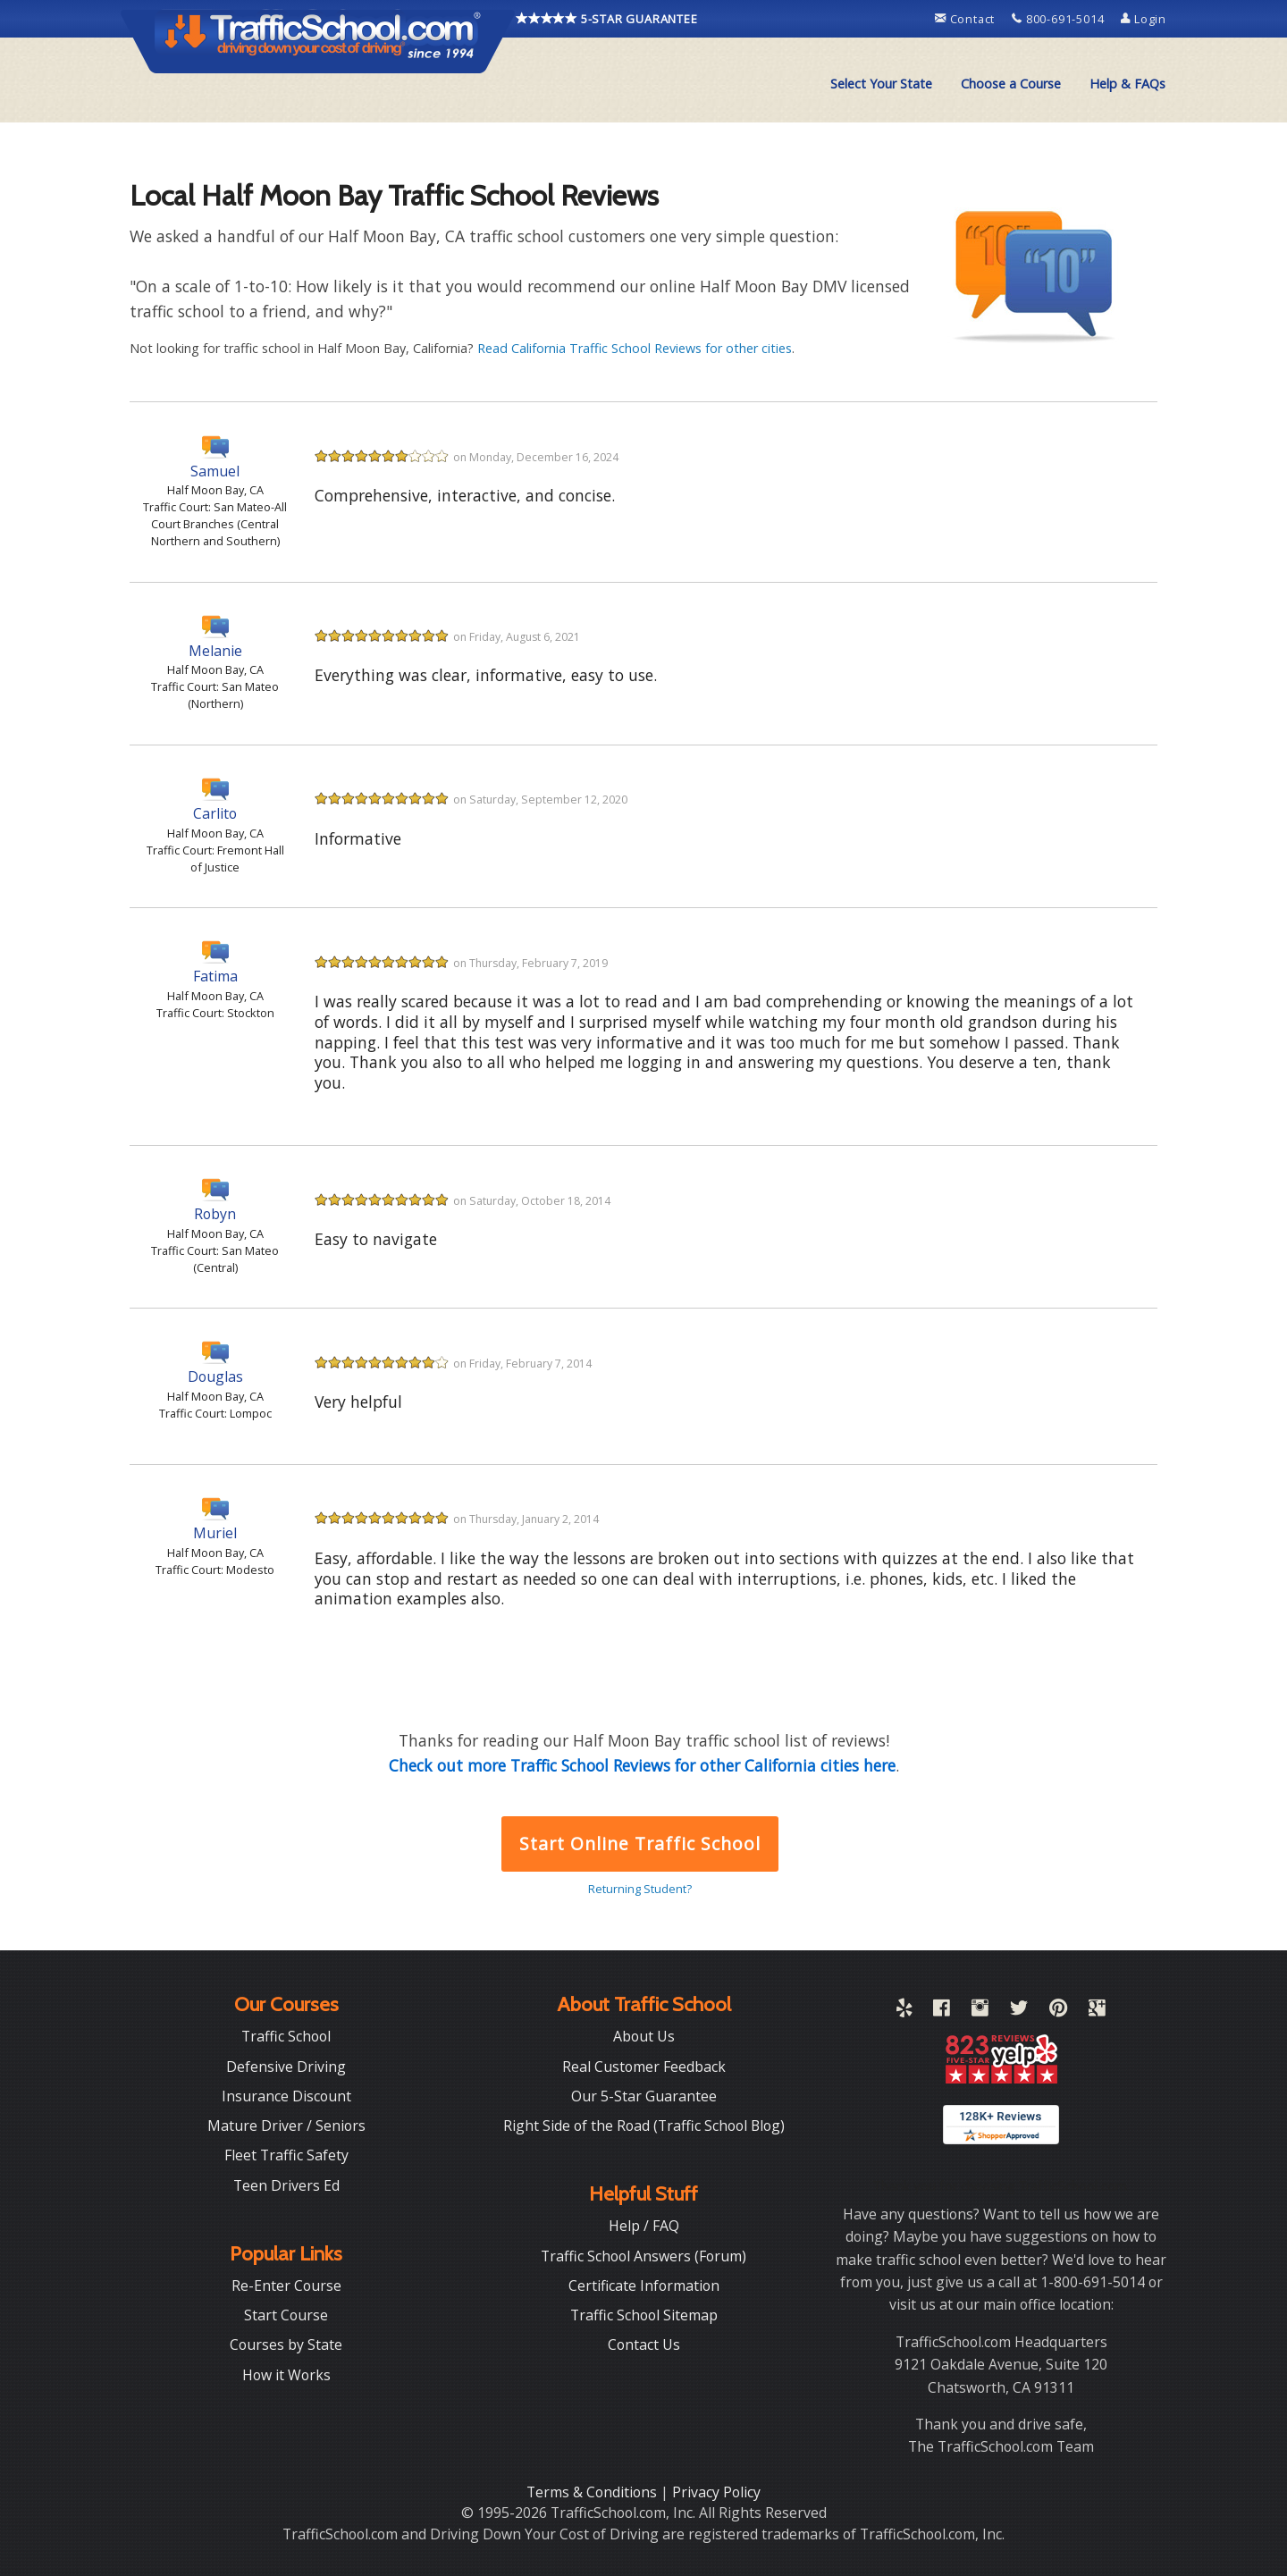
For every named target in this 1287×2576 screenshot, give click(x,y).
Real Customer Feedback (644, 2066)
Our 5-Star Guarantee (644, 2096)
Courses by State (286, 2344)
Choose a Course (1011, 83)
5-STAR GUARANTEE (607, 19)
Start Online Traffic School (639, 1843)
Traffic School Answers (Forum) (643, 2256)
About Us (644, 2036)
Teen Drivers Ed (286, 2185)
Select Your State (881, 83)
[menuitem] (881, 84)
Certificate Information (643, 2285)
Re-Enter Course (286, 2285)
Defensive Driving (286, 2066)
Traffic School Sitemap (644, 2315)
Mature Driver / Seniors (286, 2125)
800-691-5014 (1059, 19)
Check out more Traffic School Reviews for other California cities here (642, 1765)
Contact (966, 19)
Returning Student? (640, 1889)
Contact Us (644, 2344)
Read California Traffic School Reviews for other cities (634, 348)
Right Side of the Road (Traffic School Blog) (644, 2125)
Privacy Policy (716, 2492)
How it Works (286, 2375)
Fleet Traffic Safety (286, 2155)
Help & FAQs (1127, 83)
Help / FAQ (644, 2225)
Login (1143, 19)
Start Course (286, 2315)
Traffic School (286, 2036)
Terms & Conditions (593, 2492)
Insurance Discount (286, 2096)
